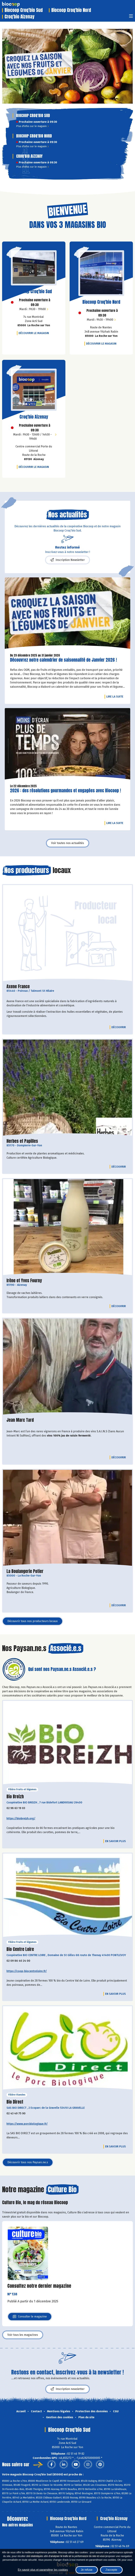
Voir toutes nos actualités (67, 843)
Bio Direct (15, 2101)
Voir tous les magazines (22, 2334)
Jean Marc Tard (20, 1420)
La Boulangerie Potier (25, 1571)
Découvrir (119, 1027)
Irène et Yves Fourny (24, 1280)
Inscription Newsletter (67, 560)
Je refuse (86, 2569)
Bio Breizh (15, 1796)
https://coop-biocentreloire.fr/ (27, 1971)
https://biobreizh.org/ (21, 1818)
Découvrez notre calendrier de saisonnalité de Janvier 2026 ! (63, 660)
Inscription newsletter (67, 2389)
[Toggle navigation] (131, 17)
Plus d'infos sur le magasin (32, 126)
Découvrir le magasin (35, 333)
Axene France (18, 986)
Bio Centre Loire (20, 1949)
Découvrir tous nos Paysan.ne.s (27, 2162)
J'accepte (111, 2569)
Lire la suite (115, 696)
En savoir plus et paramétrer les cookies (43, 2569)
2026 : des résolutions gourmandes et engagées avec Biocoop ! (65, 790)
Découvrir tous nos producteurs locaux (32, 1621)
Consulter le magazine (30, 2317)
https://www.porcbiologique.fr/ (27, 2123)
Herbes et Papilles (22, 1141)
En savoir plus (115, 1841)
